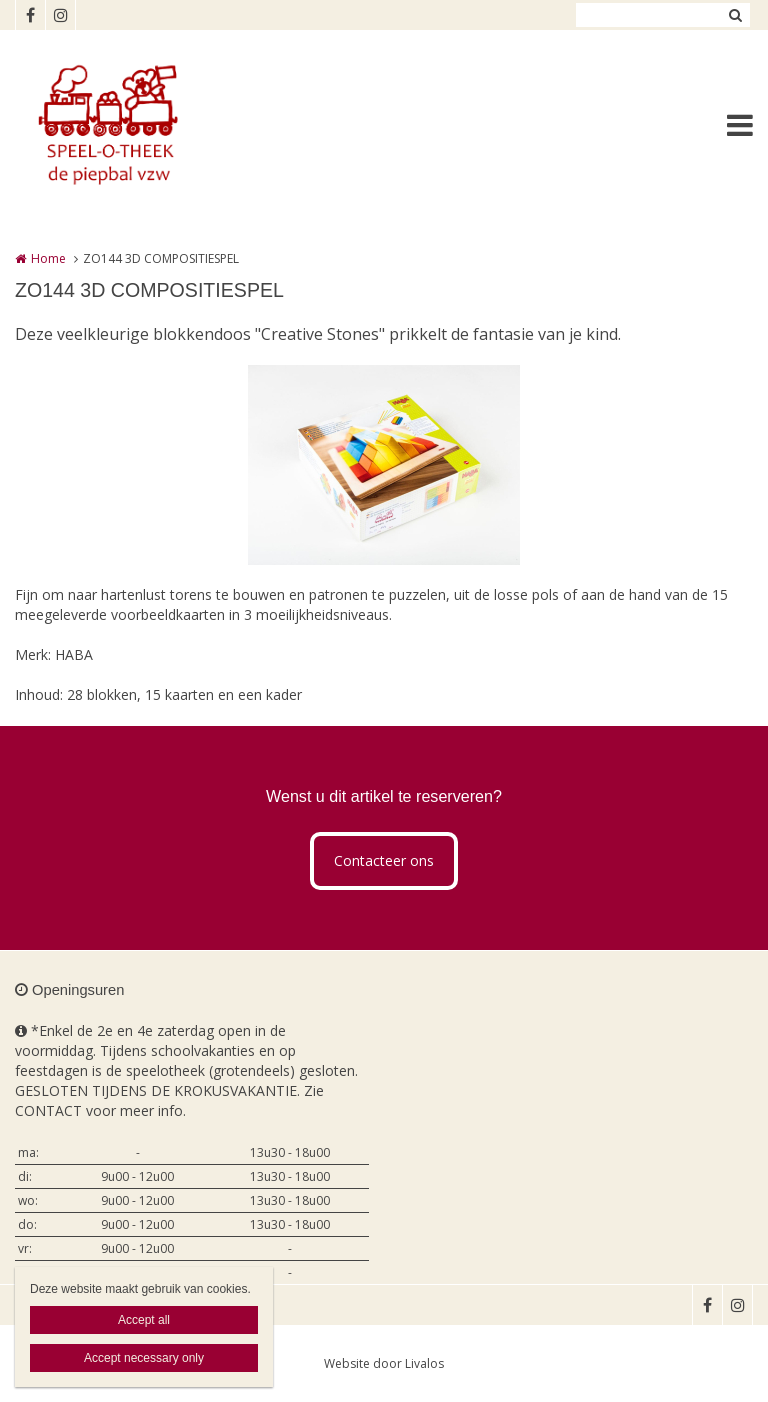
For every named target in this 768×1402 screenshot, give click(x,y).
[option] (384, 465)
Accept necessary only (144, 1358)
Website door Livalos (384, 1363)
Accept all (144, 1320)
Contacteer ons (384, 860)
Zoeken (735, 15)
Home (48, 258)
